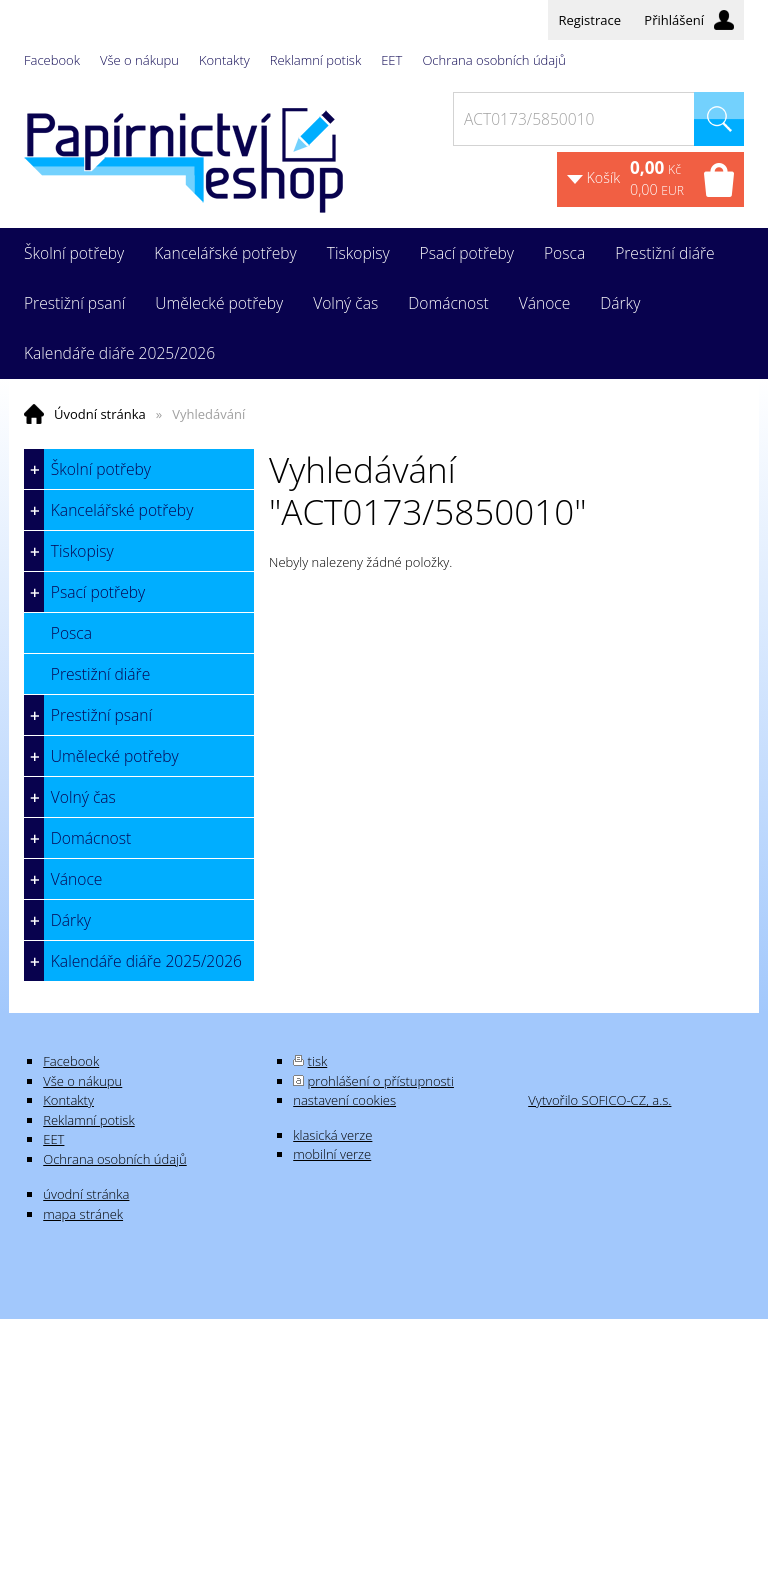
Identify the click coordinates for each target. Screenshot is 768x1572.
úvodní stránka (86, 1194)
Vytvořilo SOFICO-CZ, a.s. (599, 1100)
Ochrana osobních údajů (493, 60)
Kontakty (224, 60)
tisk (318, 1061)
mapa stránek (83, 1214)
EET (391, 60)
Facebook (52, 60)
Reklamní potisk (315, 60)
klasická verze (332, 1135)
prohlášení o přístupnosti (381, 1081)
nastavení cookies (344, 1100)
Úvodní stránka (100, 414)
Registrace (589, 20)
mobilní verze (332, 1154)
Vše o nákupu (139, 60)
